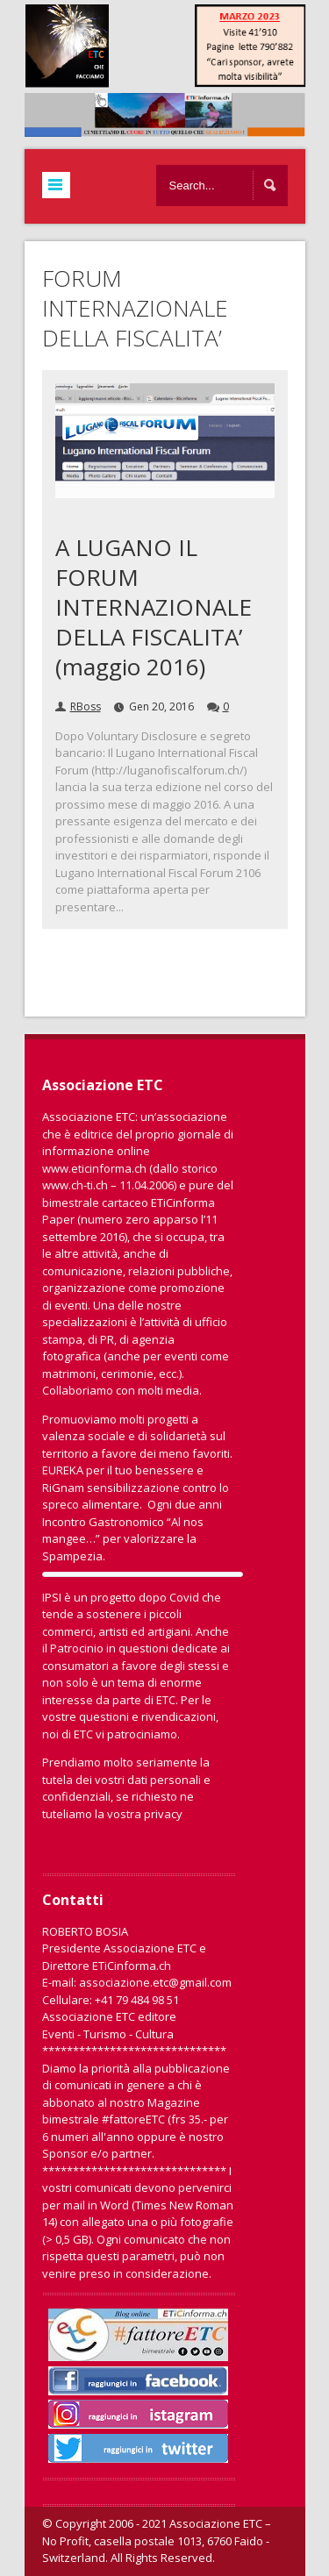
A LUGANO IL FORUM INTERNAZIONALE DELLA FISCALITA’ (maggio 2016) (153, 607)
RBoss (85, 706)
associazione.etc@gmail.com (155, 1982)
